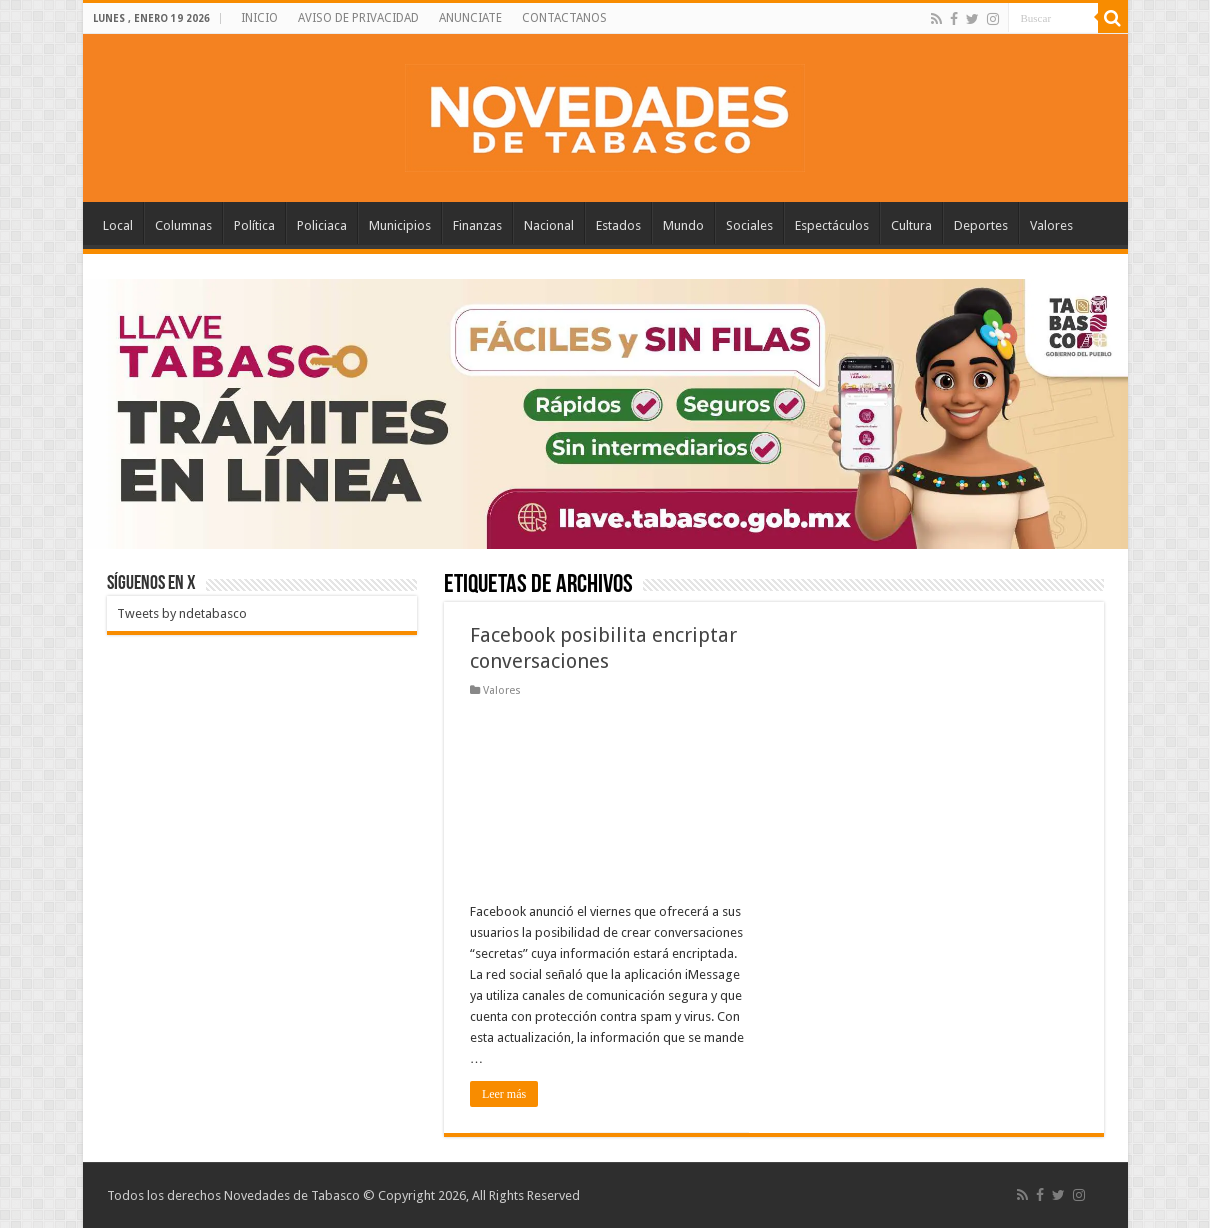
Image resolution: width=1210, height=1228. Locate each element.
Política (254, 225)
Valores (1051, 225)
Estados (618, 225)
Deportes (981, 225)
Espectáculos (832, 225)
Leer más (504, 1094)
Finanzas (477, 225)
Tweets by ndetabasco (182, 613)
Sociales (749, 225)
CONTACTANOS (564, 18)
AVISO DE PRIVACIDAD (358, 18)
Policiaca (322, 225)
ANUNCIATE (470, 18)
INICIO (259, 18)
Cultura (911, 225)
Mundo (683, 225)
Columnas (183, 225)
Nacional (549, 225)
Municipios (400, 225)
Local (118, 225)
